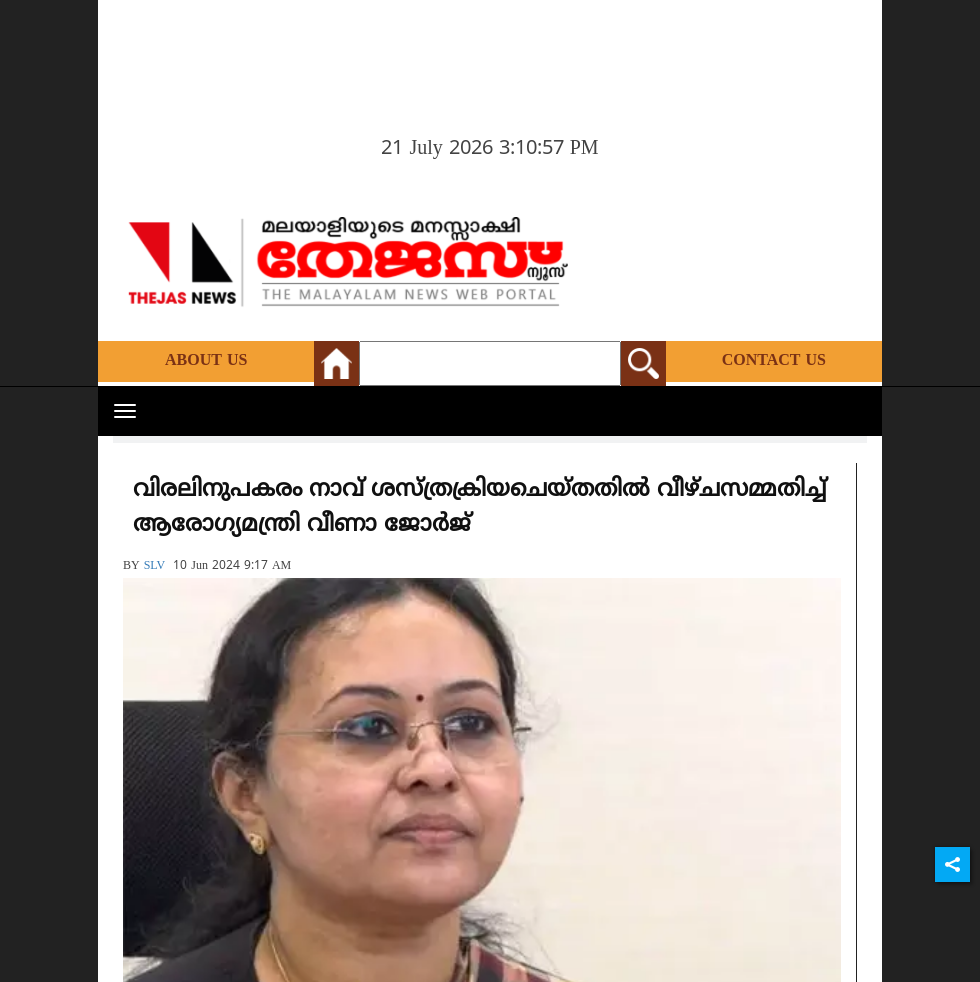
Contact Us (774, 361)
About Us (206, 361)
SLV (155, 566)
